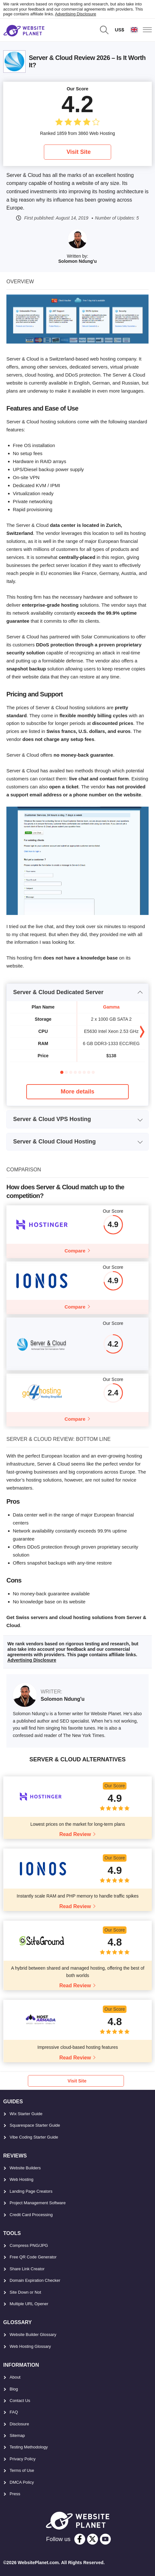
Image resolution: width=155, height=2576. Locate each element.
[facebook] (79, 2539)
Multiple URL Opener (29, 2303)
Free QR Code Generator (33, 2257)
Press (15, 2493)
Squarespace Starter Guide (35, 2125)
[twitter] (92, 2539)
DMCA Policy (22, 2482)
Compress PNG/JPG (29, 2245)
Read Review (75, 1834)
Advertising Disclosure (75, 14)
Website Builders (25, 2167)
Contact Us (20, 2400)
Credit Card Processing (31, 2214)
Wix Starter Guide (26, 2113)
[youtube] (105, 2539)
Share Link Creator (27, 2268)
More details (77, 1091)
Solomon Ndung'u (77, 261)
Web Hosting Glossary (30, 2346)
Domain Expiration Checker (35, 2280)
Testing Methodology (29, 2447)
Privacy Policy (23, 2458)
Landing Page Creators (31, 2191)
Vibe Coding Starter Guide (34, 2137)
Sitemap (17, 2435)
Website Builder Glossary (33, 2334)
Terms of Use (22, 2470)
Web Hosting (21, 2179)
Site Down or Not (25, 2292)
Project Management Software (38, 2202)
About (15, 2377)
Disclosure (19, 2424)
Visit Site (79, 152)
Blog (14, 2389)
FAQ (14, 2412)
